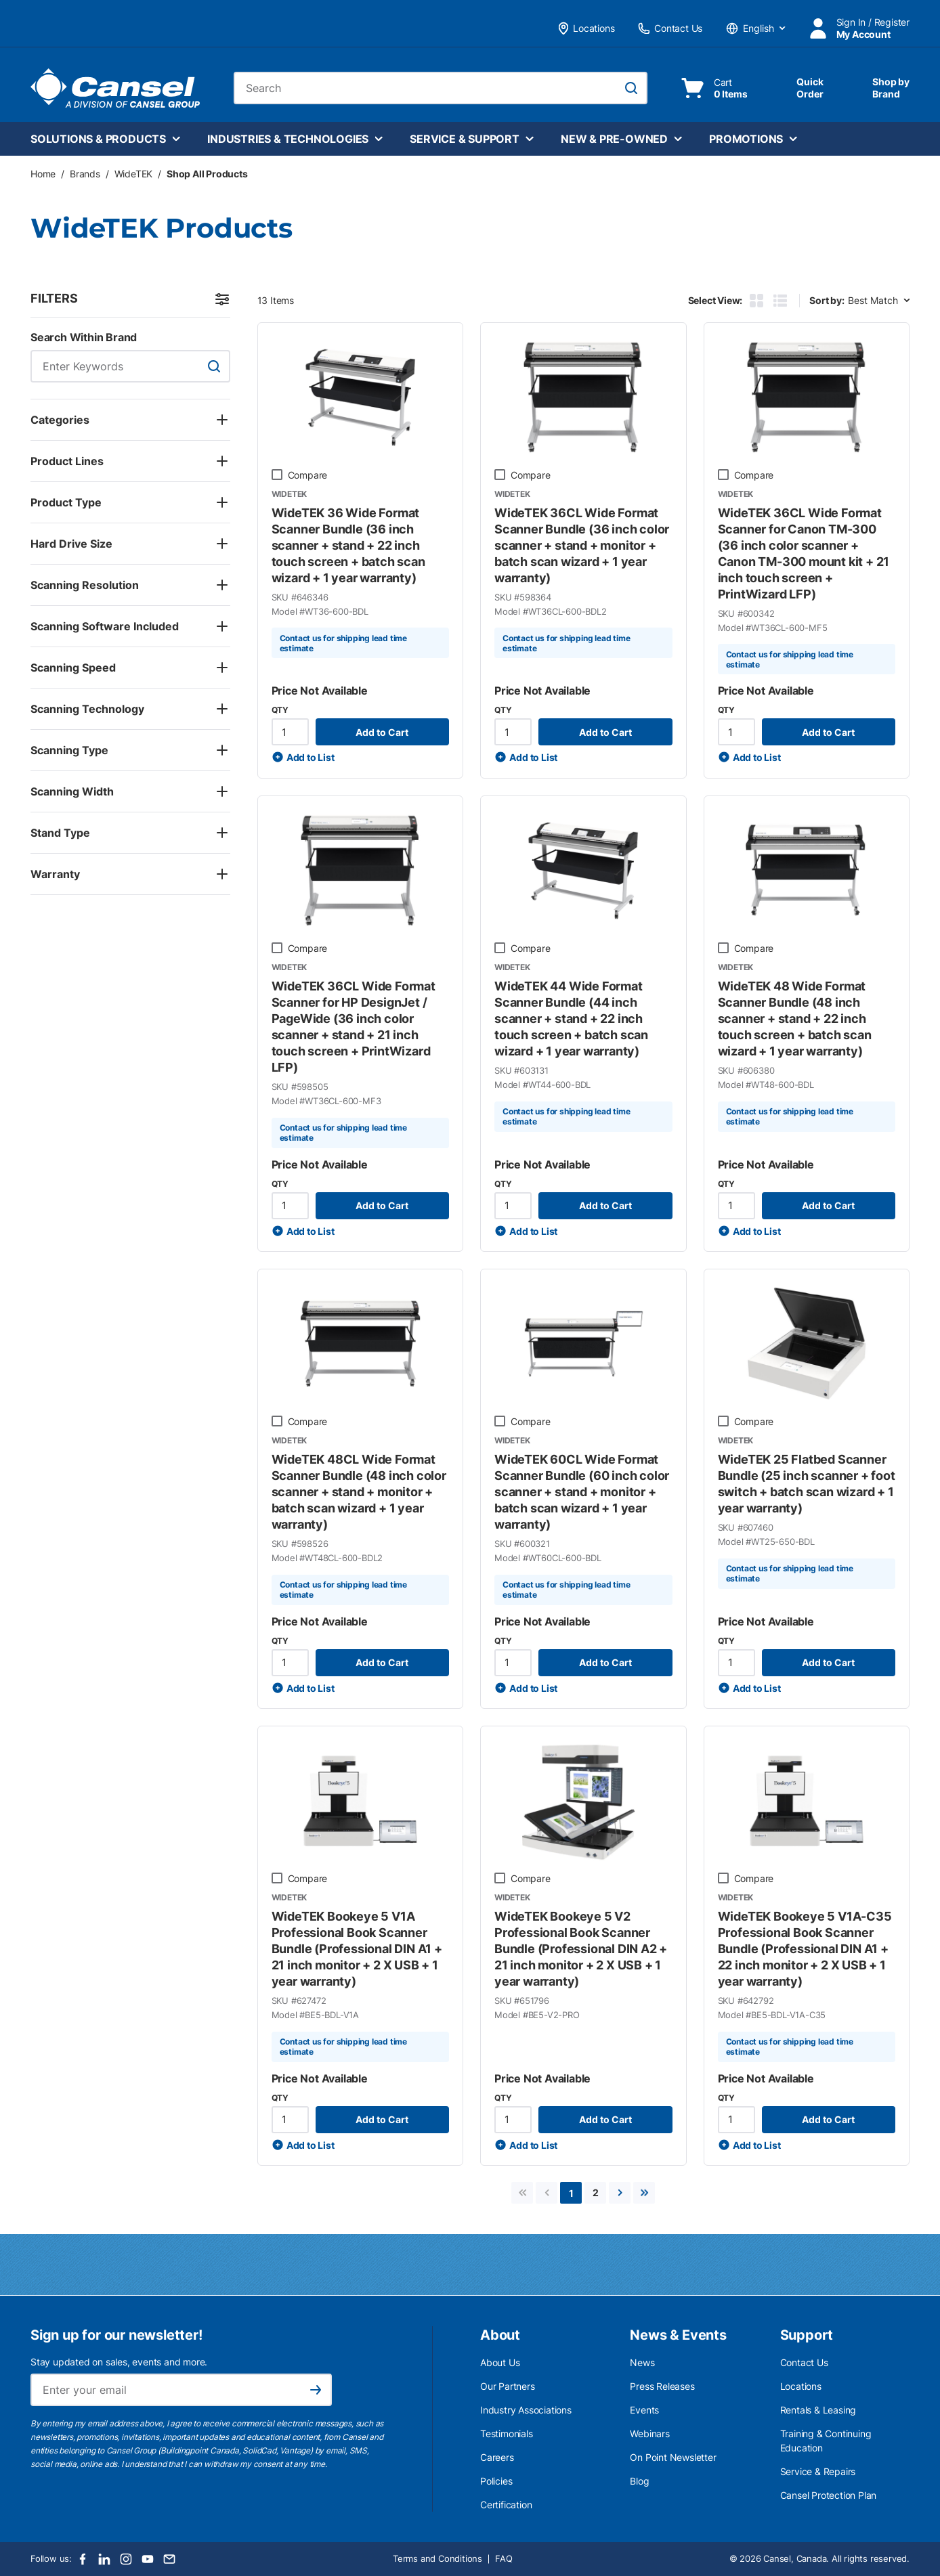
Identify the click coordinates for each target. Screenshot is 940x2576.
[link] (522, 2193)
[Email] (169, 2559)
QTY (280, 710)
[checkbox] (277, 474)
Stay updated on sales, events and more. (118, 2361)
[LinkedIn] (104, 2559)
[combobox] (440, 88)
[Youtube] (147, 2559)
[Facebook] (82, 2559)
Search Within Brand (83, 337)
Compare (308, 475)
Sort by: (826, 300)
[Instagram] (126, 2559)
